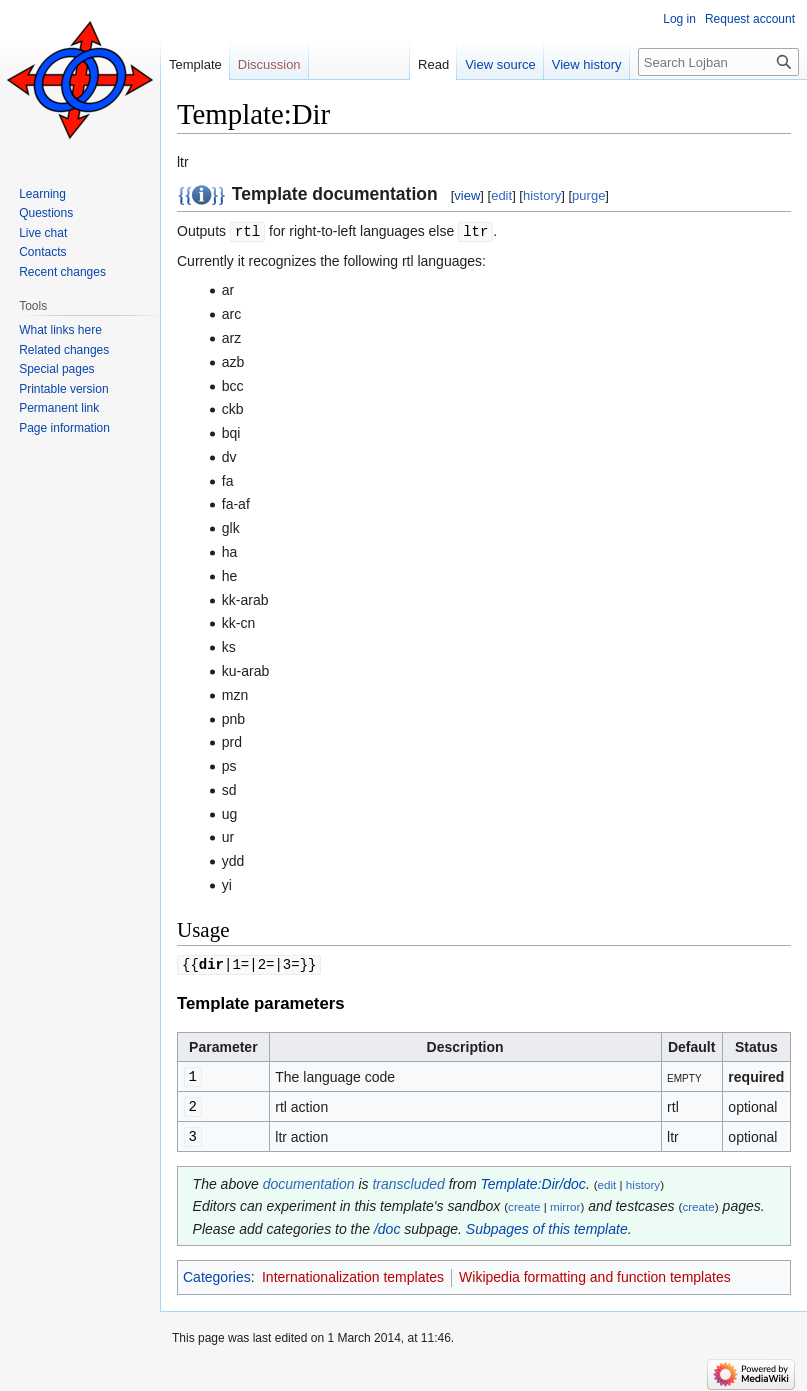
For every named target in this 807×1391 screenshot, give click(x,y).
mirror (565, 1201)
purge (588, 195)
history (542, 195)
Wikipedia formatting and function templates (595, 1272)
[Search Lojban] (718, 62)
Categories (217, 1272)
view (467, 195)
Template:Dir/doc (533, 1179)
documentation (309, 1179)
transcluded (408, 1179)
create (524, 1201)
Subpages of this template (547, 1224)
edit (501, 195)
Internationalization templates (353, 1272)
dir (211, 962)
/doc (387, 1224)
